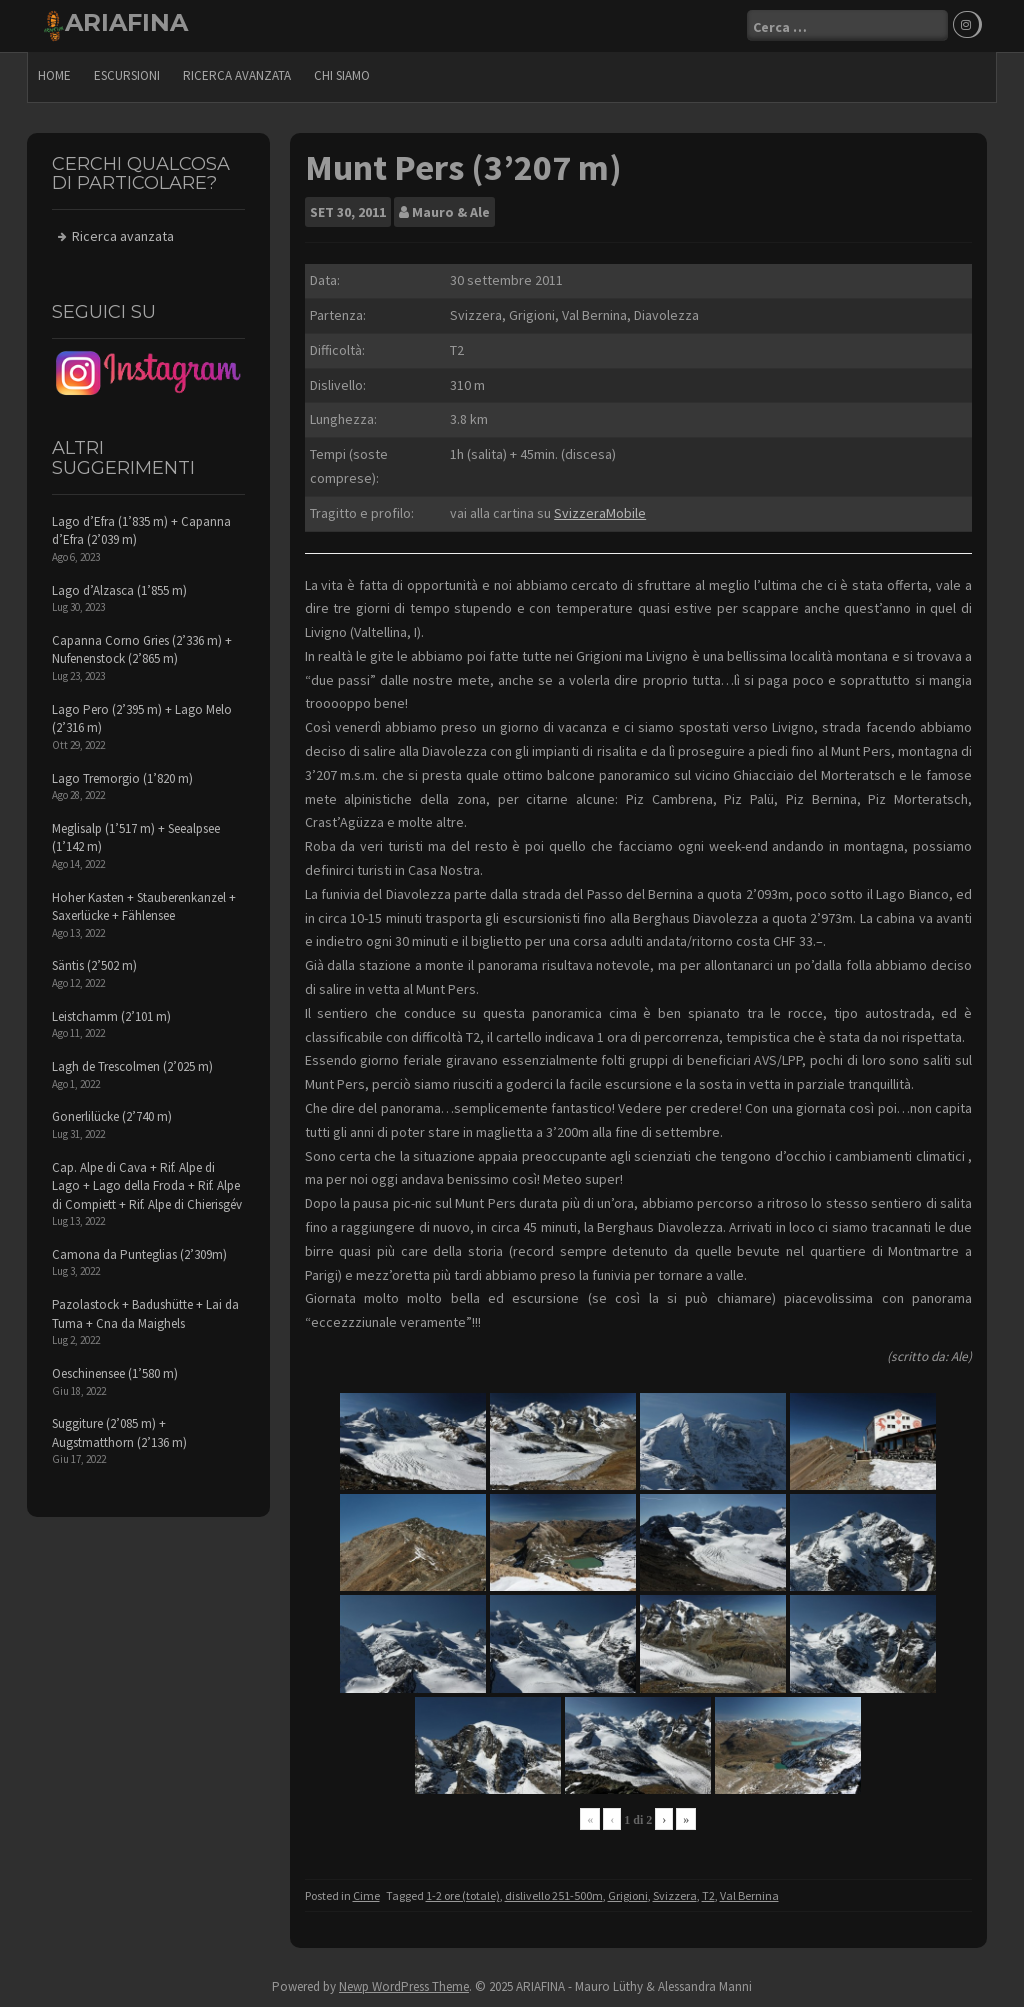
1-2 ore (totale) (463, 1895)
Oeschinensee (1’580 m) (115, 1373)
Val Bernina (749, 1895)
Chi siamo (342, 75)
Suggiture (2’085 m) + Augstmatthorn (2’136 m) (119, 1433)
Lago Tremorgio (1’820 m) (122, 778)
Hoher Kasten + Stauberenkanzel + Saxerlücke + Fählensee (144, 907)
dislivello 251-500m (554, 1895)
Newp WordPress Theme (404, 1986)
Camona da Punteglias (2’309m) (139, 1254)
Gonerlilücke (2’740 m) (112, 1116)
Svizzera (675, 1895)
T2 (708, 1895)
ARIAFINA (126, 22)
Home (54, 75)
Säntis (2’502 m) (94, 965)
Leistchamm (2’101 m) (111, 1016)
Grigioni (628, 1895)
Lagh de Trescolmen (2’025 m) (132, 1066)
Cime (366, 1895)
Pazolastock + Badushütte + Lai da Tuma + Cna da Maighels (145, 1314)
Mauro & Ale (451, 212)
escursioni (127, 75)
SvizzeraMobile (600, 513)
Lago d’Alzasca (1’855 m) (119, 590)
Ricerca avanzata (237, 75)
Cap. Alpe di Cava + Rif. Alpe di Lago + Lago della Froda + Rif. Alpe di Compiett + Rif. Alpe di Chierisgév (147, 1186)
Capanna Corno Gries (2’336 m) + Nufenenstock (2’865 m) (142, 650)
